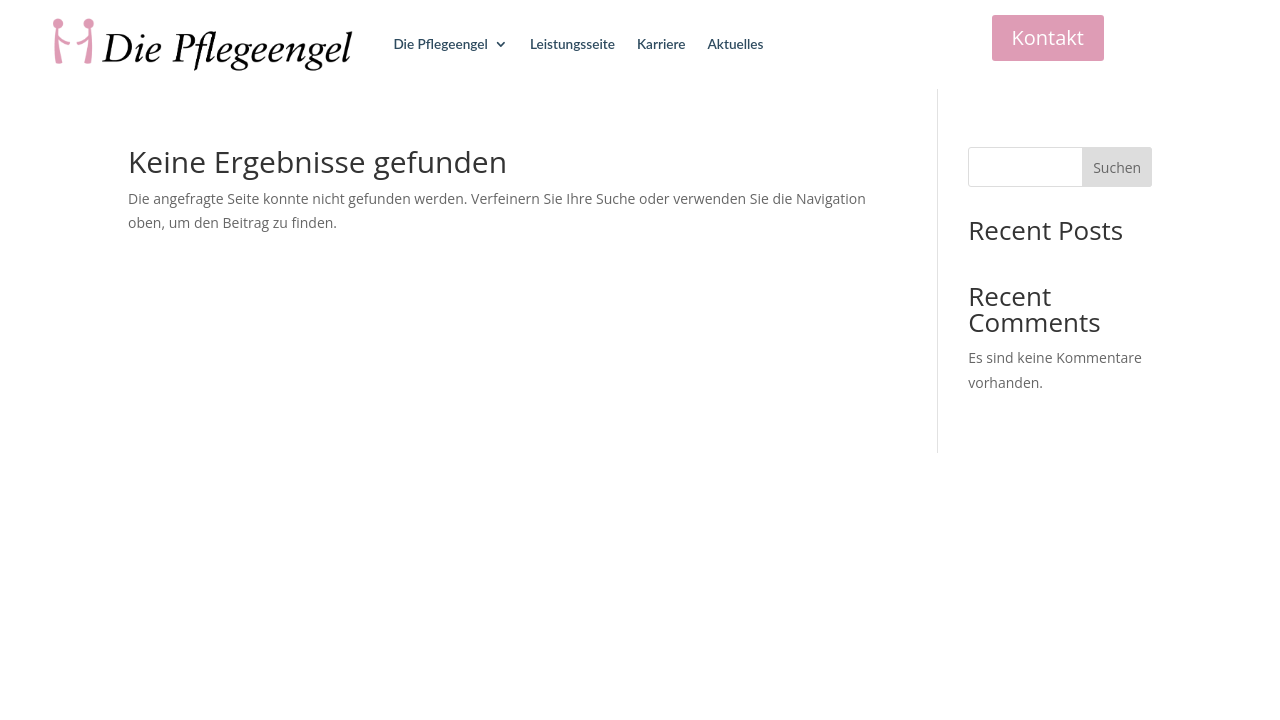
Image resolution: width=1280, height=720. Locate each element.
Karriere (661, 44)
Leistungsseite (572, 44)
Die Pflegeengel (440, 44)
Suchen (1117, 167)
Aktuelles (736, 44)
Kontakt (1048, 37)
